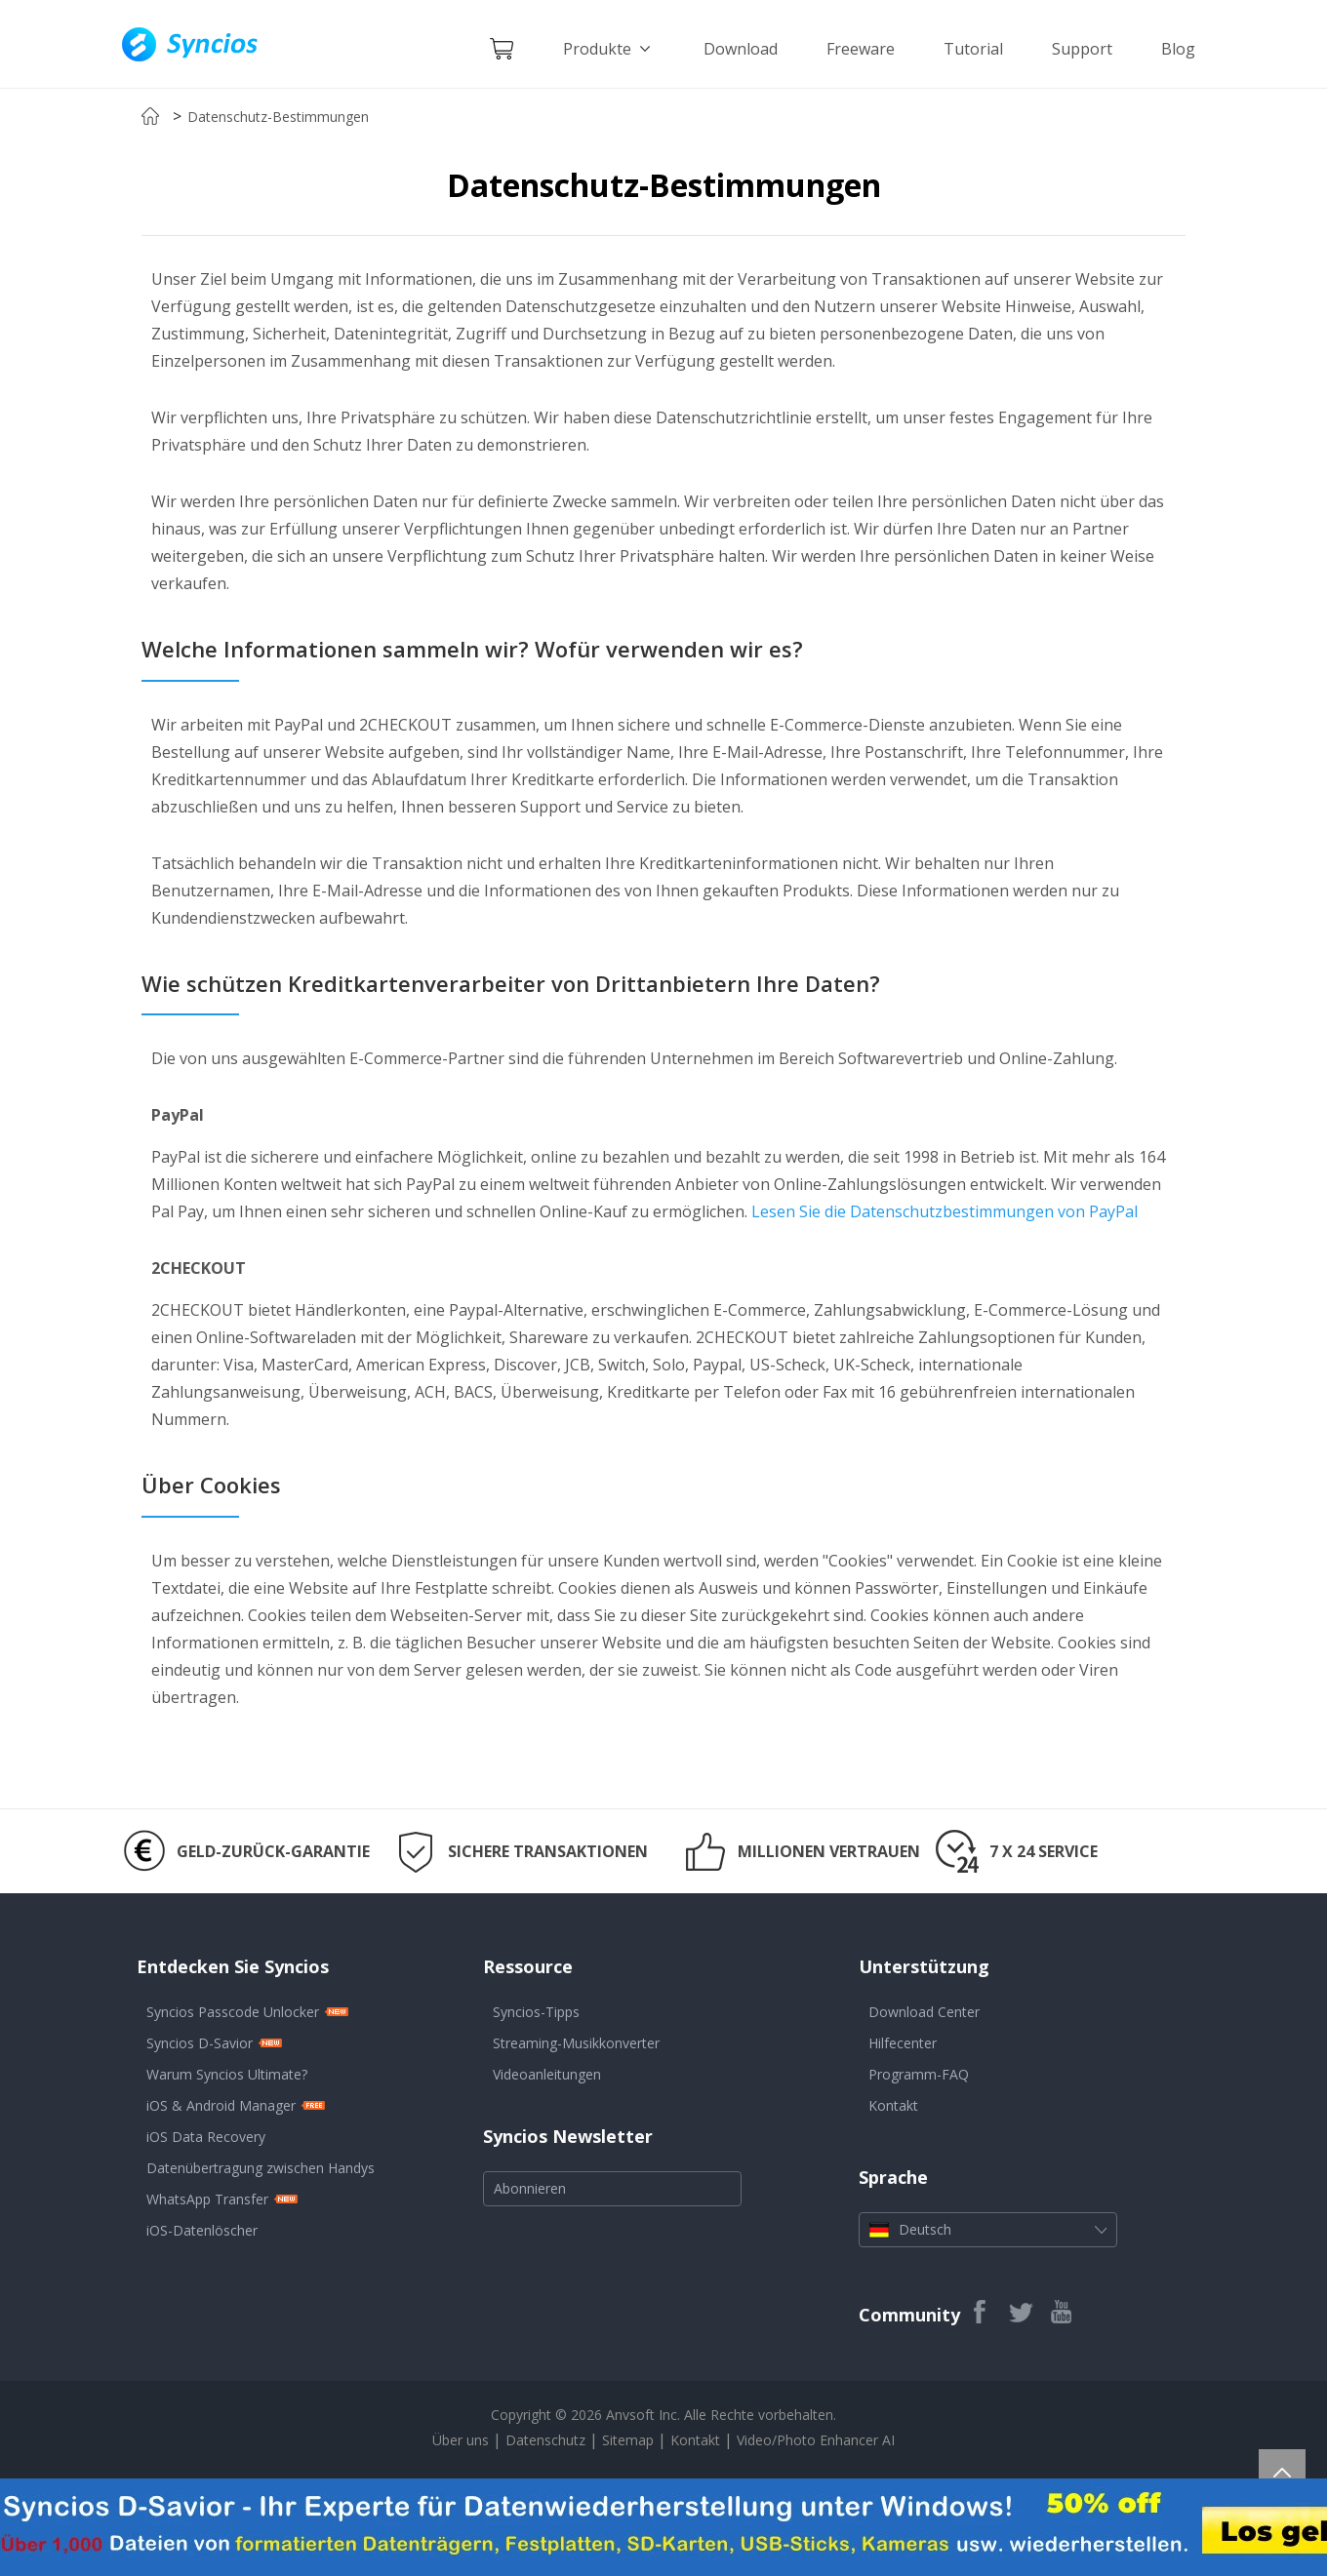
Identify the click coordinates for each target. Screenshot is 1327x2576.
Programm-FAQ (918, 2074)
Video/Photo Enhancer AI (816, 2440)
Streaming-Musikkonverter (576, 2043)
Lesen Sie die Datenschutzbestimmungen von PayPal (944, 1211)
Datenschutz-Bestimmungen (278, 116)
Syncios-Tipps (536, 2011)
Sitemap (628, 2440)
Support (1082, 48)
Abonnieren (530, 2188)
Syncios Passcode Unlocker (232, 2011)
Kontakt (893, 2105)
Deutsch (987, 2229)
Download (741, 48)
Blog (1178, 48)
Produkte (609, 48)
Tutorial (973, 48)
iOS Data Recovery (205, 2136)
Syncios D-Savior (199, 2043)
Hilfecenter (902, 2043)
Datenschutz (547, 2440)
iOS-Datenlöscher (202, 2230)
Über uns (460, 2440)
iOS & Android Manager (221, 2105)
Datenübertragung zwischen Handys (260, 2168)
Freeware (860, 48)
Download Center (924, 2011)
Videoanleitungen (547, 2074)
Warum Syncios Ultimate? (226, 2074)
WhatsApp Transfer (207, 2199)
